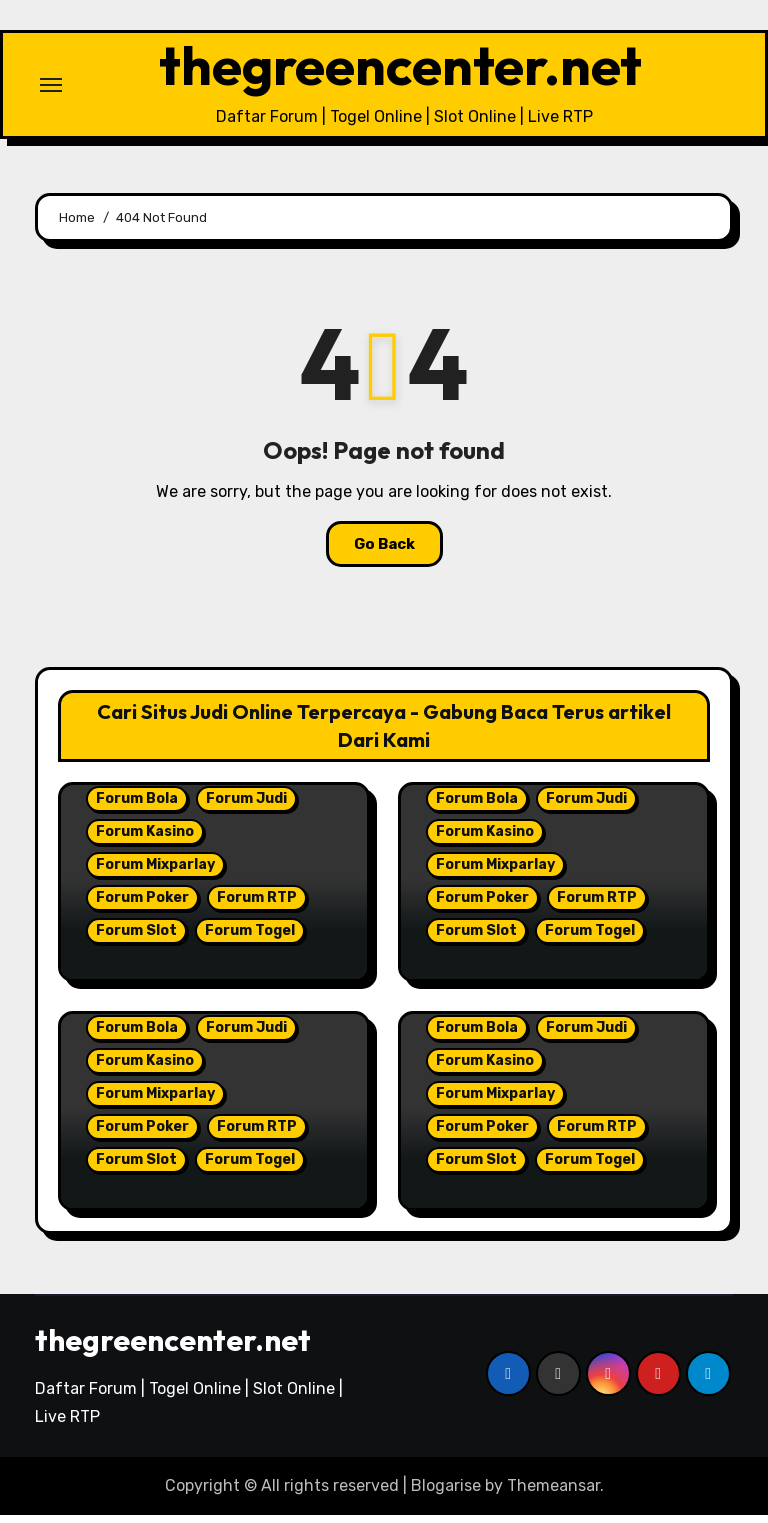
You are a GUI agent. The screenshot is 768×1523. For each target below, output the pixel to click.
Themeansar (553, 1492)
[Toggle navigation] (51, 88)
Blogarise (446, 1492)
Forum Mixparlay (155, 871)
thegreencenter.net (400, 69)
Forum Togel (250, 937)
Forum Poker (142, 904)
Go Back (384, 551)
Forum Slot (136, 937)
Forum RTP (257, 904)
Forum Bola (137, 805)
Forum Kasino (145, 838)
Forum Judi (246, 805)
